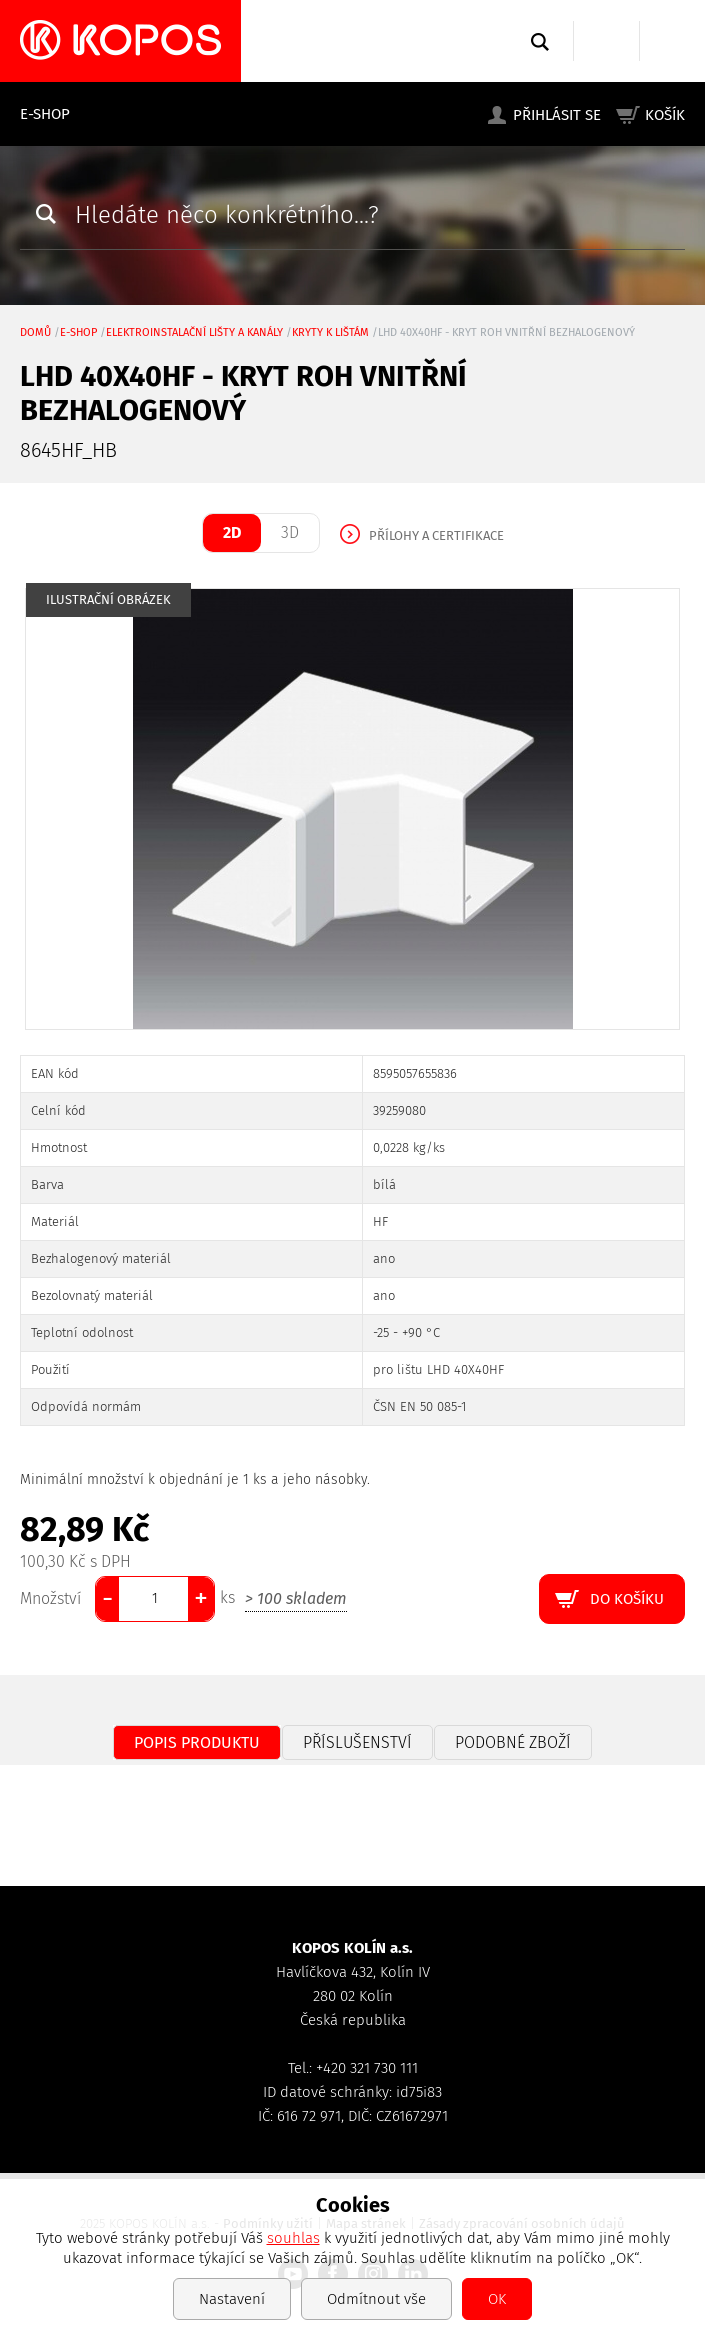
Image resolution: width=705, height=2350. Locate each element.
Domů (35, 332)
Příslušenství (357, 1742)
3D (290, 532)
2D (232, 532)
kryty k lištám (330, 332)
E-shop (45, 114)
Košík (665, 115)
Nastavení (232, 2299)
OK (497, 2299)
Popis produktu (197, 1742)
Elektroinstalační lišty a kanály (194, 332)
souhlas (293, 2238)
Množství (50, 1598)
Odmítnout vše (376, 2299)
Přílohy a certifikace (436, 535)
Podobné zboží (513, 1742)
